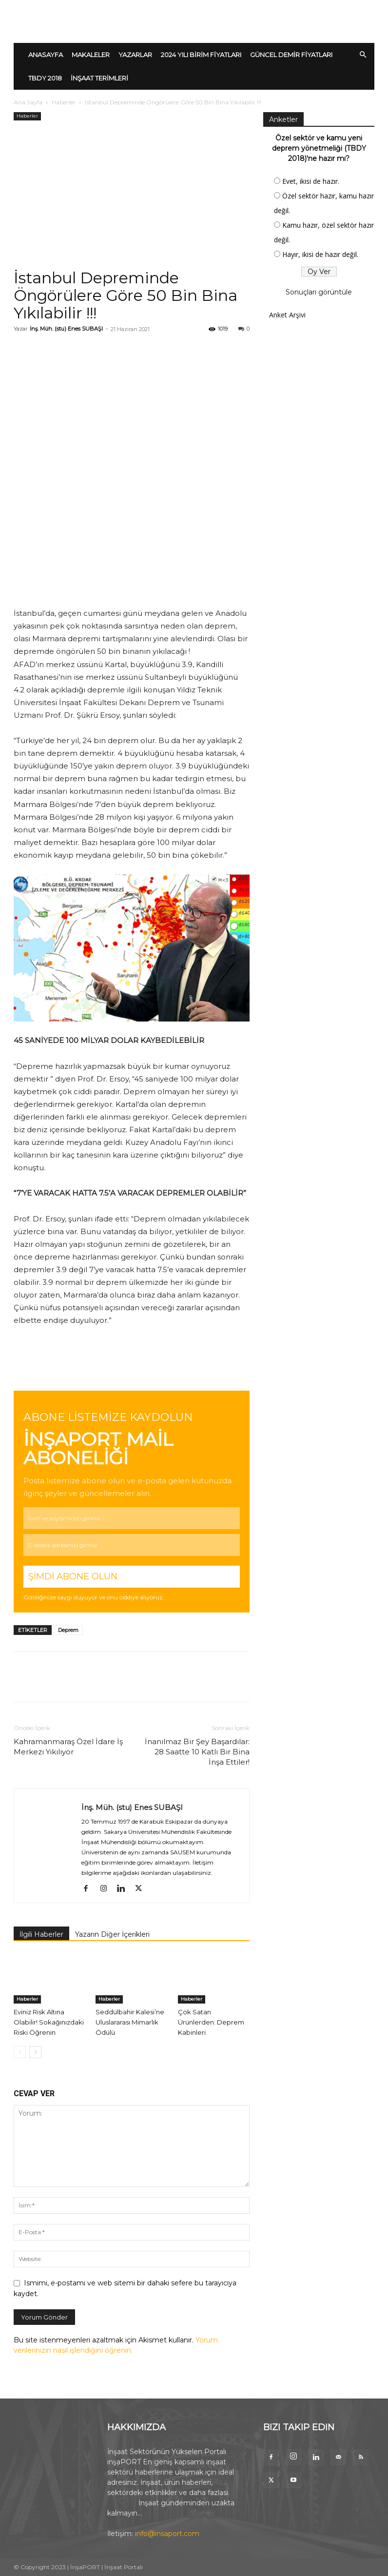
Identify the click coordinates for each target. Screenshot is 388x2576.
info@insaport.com (167, 2533)
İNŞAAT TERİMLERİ (99, 78)
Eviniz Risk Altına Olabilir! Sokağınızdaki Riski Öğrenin (49, 2022)
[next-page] (35, 2052)
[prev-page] (20, 2052)
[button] (362, 54)
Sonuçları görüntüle (319, 292)
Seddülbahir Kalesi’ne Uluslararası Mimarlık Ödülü (130, 2022)
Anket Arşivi (287, 314)
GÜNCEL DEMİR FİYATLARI (291, 55)
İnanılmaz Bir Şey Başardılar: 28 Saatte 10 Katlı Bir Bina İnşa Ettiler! (197, 1752)
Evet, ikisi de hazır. (310, 181)
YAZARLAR (135, 55)
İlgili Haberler (41, 1934)
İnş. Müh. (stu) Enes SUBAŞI (66, 328)
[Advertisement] (132, 196)
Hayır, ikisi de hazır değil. (320, 254)
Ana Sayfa (28, 102)
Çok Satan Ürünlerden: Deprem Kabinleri (211, 2022)
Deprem (68, 1630)
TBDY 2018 (45, 78)
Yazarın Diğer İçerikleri (112, 1934)
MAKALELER (91, 55)
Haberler (64, 102)
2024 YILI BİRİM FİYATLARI (201, 55)
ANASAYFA (45, 55)
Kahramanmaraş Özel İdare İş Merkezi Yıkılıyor (68, 1746)
